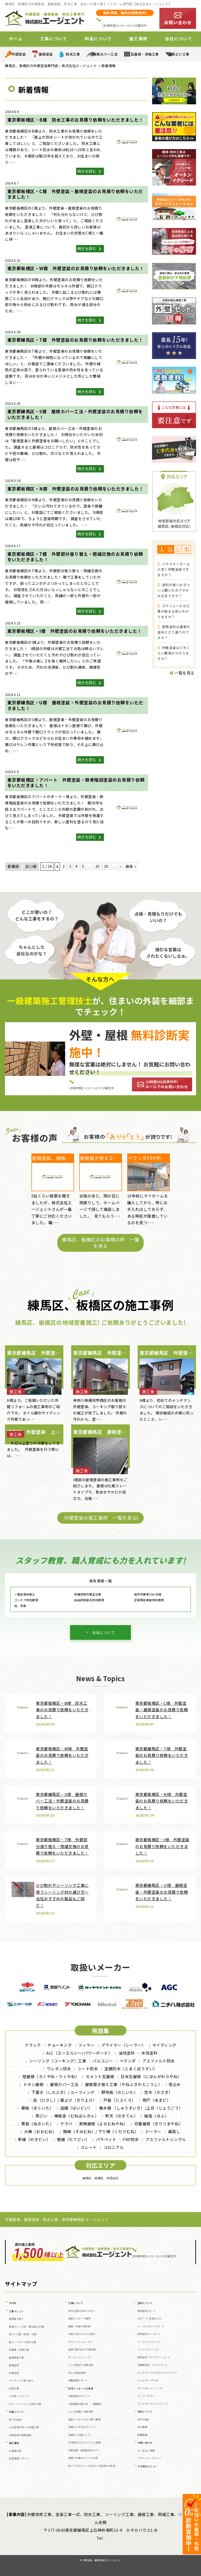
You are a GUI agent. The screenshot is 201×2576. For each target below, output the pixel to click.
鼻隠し (174, 2131)
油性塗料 (127, 2053)
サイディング (164, 2045)
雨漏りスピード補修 (79, 2318)
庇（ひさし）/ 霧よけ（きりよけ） (65, 2100)
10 (97, 866)
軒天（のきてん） (121, 2115)
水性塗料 (149, 2053)
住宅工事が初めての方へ (82, 2311)
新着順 (13, 866)
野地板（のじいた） (119, 2092)
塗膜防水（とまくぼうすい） (130, 2068)
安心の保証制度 (77, 2373)
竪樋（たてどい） (73, 2139)
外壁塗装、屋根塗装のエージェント (102, 2560)
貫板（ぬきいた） (37, 2123)
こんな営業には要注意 (80, 2411)
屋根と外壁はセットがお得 (83, 2458)
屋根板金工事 (16, 2357)
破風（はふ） (156, 2115)
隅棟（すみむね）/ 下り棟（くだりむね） (101, 2131)
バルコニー (103, 2060)
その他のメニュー (148, 2466)
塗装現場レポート (19, 2458)
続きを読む (90, 171)
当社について (178, 38)
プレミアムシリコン (148, 2349)
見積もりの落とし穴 (79, 2435)
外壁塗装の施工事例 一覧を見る (100, 1517)
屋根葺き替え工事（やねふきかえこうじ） (123, 2084)
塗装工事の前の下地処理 (82, 2349)
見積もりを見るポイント (82, 2427)
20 (106, 866)
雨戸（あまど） (156, 2100)
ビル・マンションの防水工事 (25, 2404)
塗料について (145, 2303)
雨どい (41, 2115)
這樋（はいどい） (76, 2108)
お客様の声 (15, 2451)
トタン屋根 (33, 2084)
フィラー (86, 2045)
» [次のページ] (120, 866)
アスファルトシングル (166, 2139)
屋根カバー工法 (105, 54)
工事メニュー (16, 2311)
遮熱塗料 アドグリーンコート (153, 2357)
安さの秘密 (15, 2419)
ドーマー (153, 2131)
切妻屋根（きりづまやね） (158, 2123)
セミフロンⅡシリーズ (149, 2388)
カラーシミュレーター (80, 2342)
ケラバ (66, 2123)
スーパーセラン (146, 2396)
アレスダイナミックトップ (152, 2403)
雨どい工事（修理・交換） (24, 2334)
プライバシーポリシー (149, 2458)
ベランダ (128, 2060)
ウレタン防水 (59, 2068)
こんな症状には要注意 (80, 2365)
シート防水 (88, 2068)
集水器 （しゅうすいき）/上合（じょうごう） (141, 2108)
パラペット (106, 2139)
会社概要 (142, 2427)
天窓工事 (14, 2388)
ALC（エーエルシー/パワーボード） (79, 2053)
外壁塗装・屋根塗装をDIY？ (84, 2450)
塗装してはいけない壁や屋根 (84, 2419)
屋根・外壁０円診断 (79, 2326)
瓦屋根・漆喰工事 (145, 54)
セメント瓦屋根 (100, 2076)
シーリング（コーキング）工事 (57, 2060)
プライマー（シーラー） (123, 2045)
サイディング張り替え (21, 2380)
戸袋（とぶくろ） (119, 2100)
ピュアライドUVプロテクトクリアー (157, 2373)
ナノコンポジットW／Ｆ (151, 2326)
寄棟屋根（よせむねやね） (103, 2123)
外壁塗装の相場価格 (20, 2435)
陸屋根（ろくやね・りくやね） (51, 2076)
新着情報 (142, 2435)
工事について (53, 38)
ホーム (16, 38)
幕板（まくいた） (37, 2108)
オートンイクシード (79, 2357)
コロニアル (113, 2147)
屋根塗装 (46, 54)
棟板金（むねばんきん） (76, 2115)
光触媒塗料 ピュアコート (152, 2365)
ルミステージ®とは (148, 2380)
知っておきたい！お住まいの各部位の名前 (92, 2466)
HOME (12, 2303)
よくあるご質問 (146, 2450)
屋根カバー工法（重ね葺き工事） (27, 2326)
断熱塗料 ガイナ (146, 2311)
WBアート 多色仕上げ (149, 2318)
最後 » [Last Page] (131, 866)
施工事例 (138, 38)
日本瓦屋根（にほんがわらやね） (151, 2076)
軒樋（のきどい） (34, 2139)
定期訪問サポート (78, 2380)
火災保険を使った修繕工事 (24, 2427)
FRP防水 (131, 2139)
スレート (89, 2147)
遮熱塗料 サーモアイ (148, 2334)
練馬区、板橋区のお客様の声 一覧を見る (100, 1242)
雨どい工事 (180, 54)
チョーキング (59, 2045)
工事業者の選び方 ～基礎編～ (85, 2404)
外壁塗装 (19, 54)
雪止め (175, 2084)
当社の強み (143, 2419)
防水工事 (73, 54)
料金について (98, 38)
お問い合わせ (145, 2442)
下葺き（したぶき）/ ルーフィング (63, 2092)
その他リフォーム (19, 2396)
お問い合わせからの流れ (82, 2334)
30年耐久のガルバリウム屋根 (84, 2442)
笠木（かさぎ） (158, 2092)
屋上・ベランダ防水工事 (22, 2342)
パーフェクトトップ (148, 2342)
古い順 (31, 866)
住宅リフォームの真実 (80, 2388)
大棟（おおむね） (40, 2131)
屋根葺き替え (16, 2319)
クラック (33, 2045)
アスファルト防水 (158, 2060)
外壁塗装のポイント (79, 2396)
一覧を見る (182, 673)
